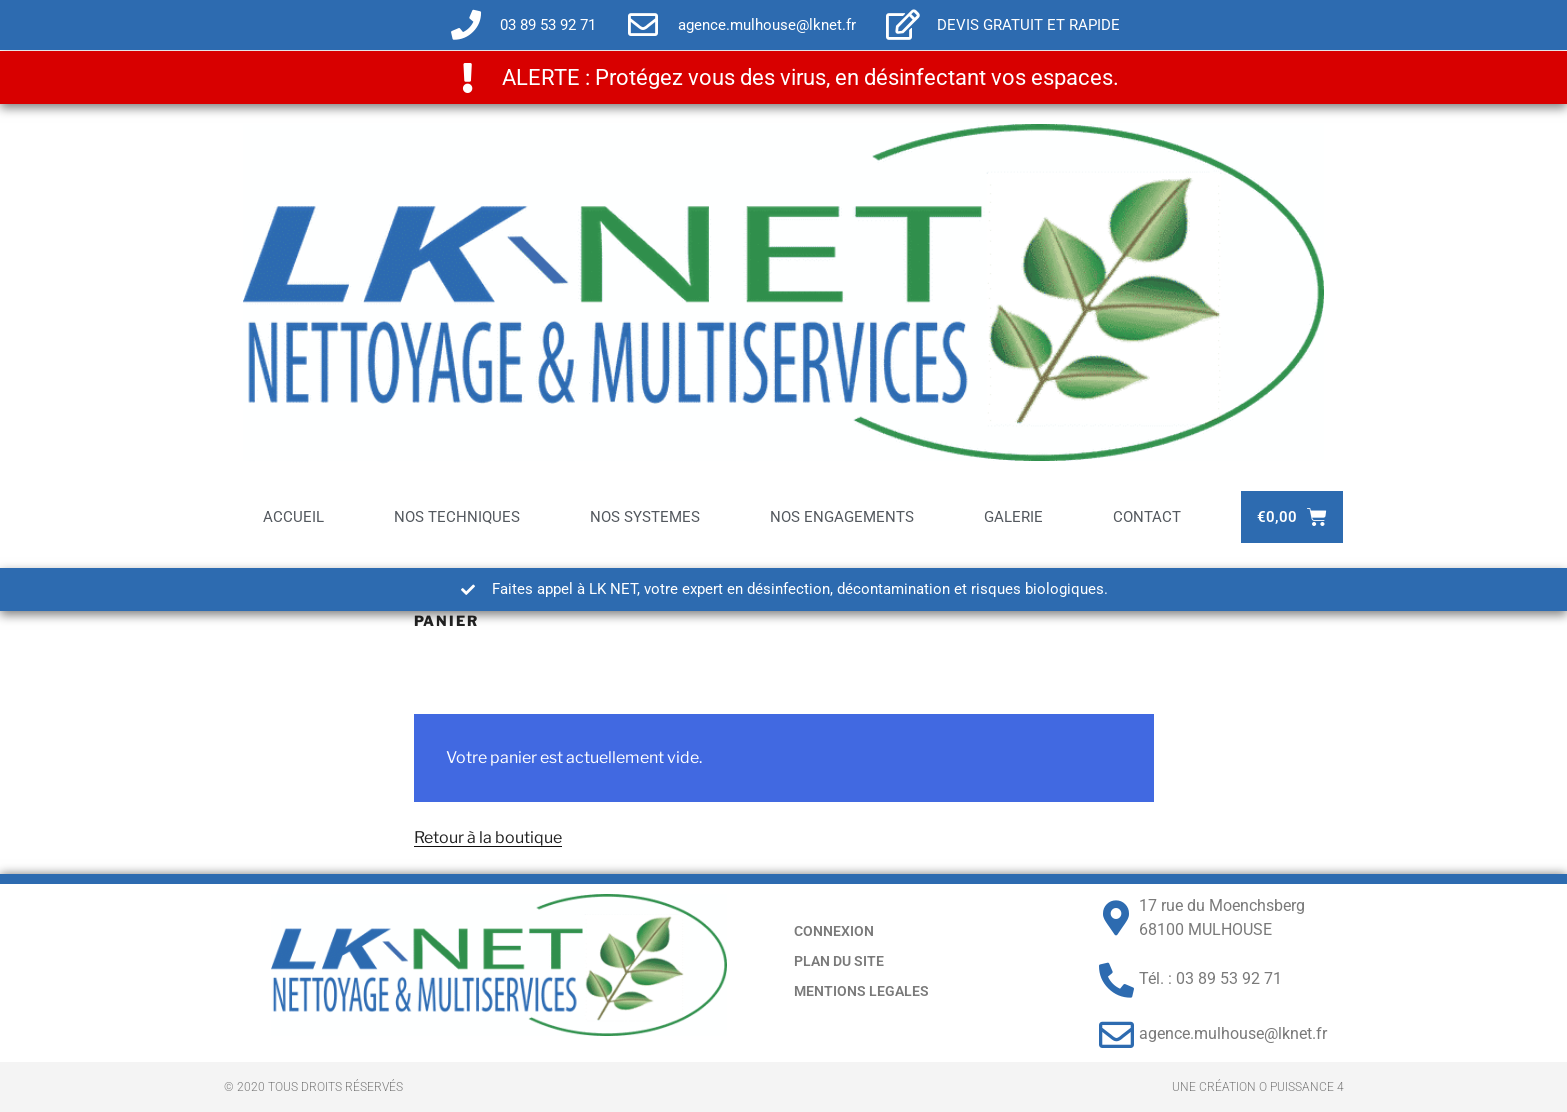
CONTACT (1147, 517)
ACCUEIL (293, 517)
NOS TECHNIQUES (457, 517)
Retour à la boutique (488, 837)
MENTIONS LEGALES (861, 991)
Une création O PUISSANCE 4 (1258, 1087)
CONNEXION (834, 931)
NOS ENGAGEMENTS (842, 517)
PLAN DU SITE (839, 961)
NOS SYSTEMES (645, 517)
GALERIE (1013, 517)
